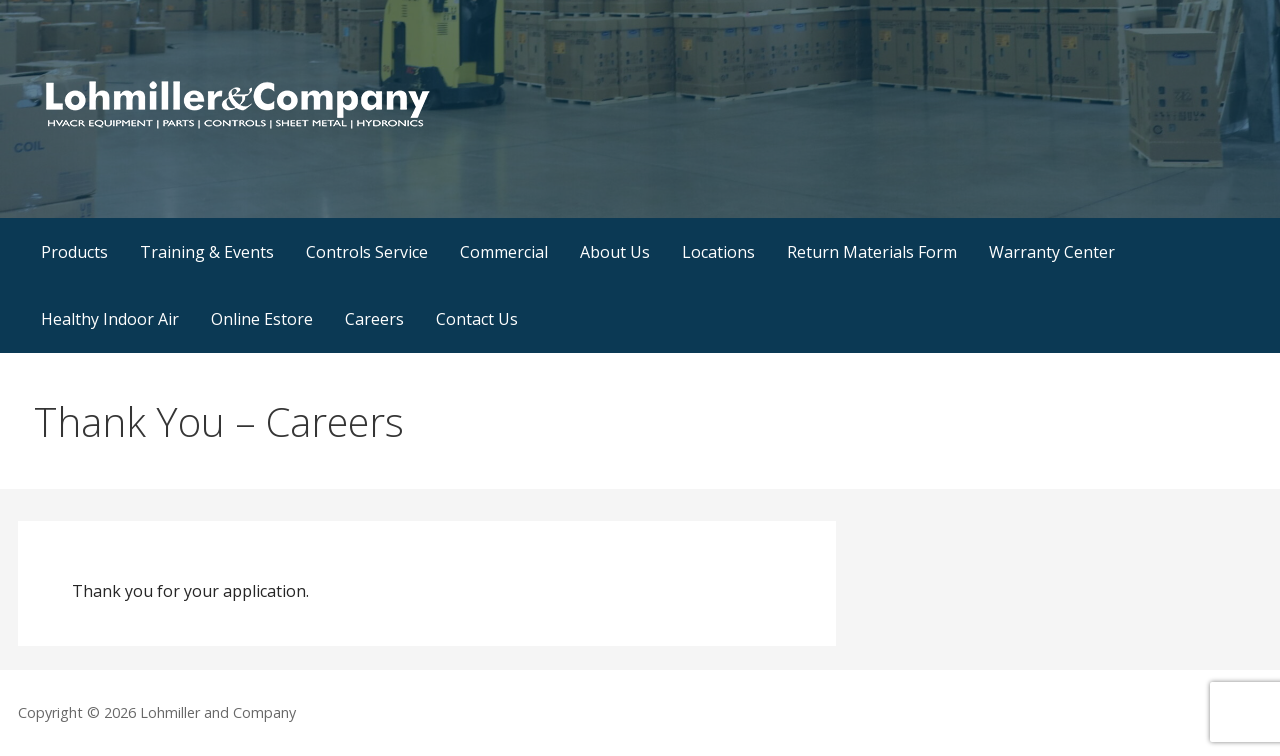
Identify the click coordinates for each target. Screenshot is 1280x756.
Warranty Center (1052, 252)
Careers (374, 319)
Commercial (504, 252)
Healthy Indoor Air (110, 319)
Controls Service (367, 252)
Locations (718, 252)
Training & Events (207, 252)
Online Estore (262, 319)
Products (74, 252)
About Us (615, 252)
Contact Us (477, 319)
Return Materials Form (872, 252)
